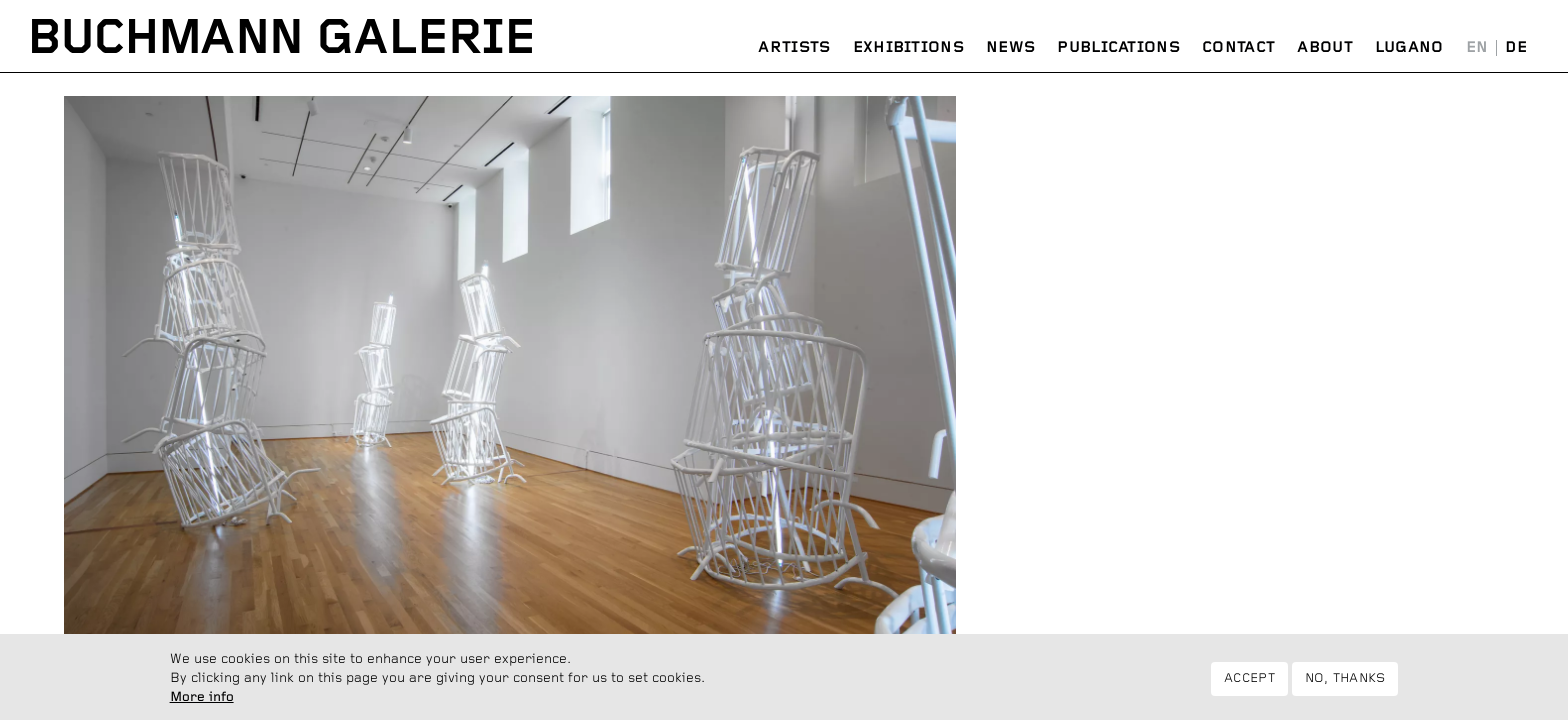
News (1010, 47)
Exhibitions (908, 47)
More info (202, 703)
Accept (1249, 684)
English (1477, 48)
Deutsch (1516, 48)
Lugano (1409, 47)
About (1325, 47)
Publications (1118, 47)
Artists (794, 47)
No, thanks (1345, 684)
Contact (1238, 47)
